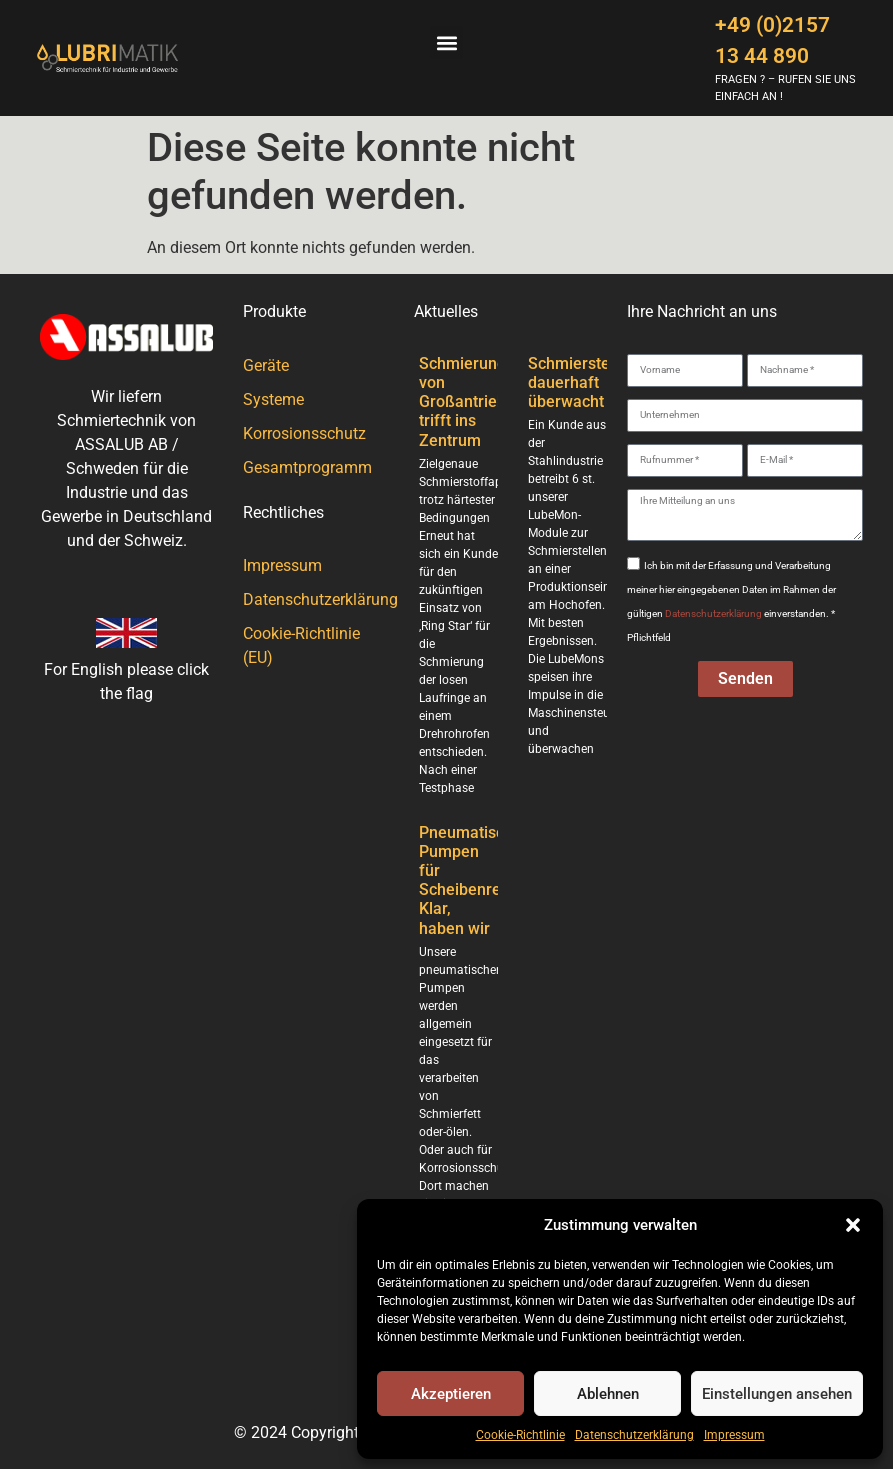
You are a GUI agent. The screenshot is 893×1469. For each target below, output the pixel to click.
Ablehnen (608, 1394)
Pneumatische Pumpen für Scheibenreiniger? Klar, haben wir (484, 880)
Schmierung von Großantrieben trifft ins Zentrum (471, 402)
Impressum (734, 1435)
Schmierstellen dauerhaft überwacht (582, 382)
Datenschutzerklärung (634, 1435)
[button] (853, 1225)
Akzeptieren (451, 1394)
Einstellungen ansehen (777, 1394)
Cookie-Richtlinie (520, 1435)
